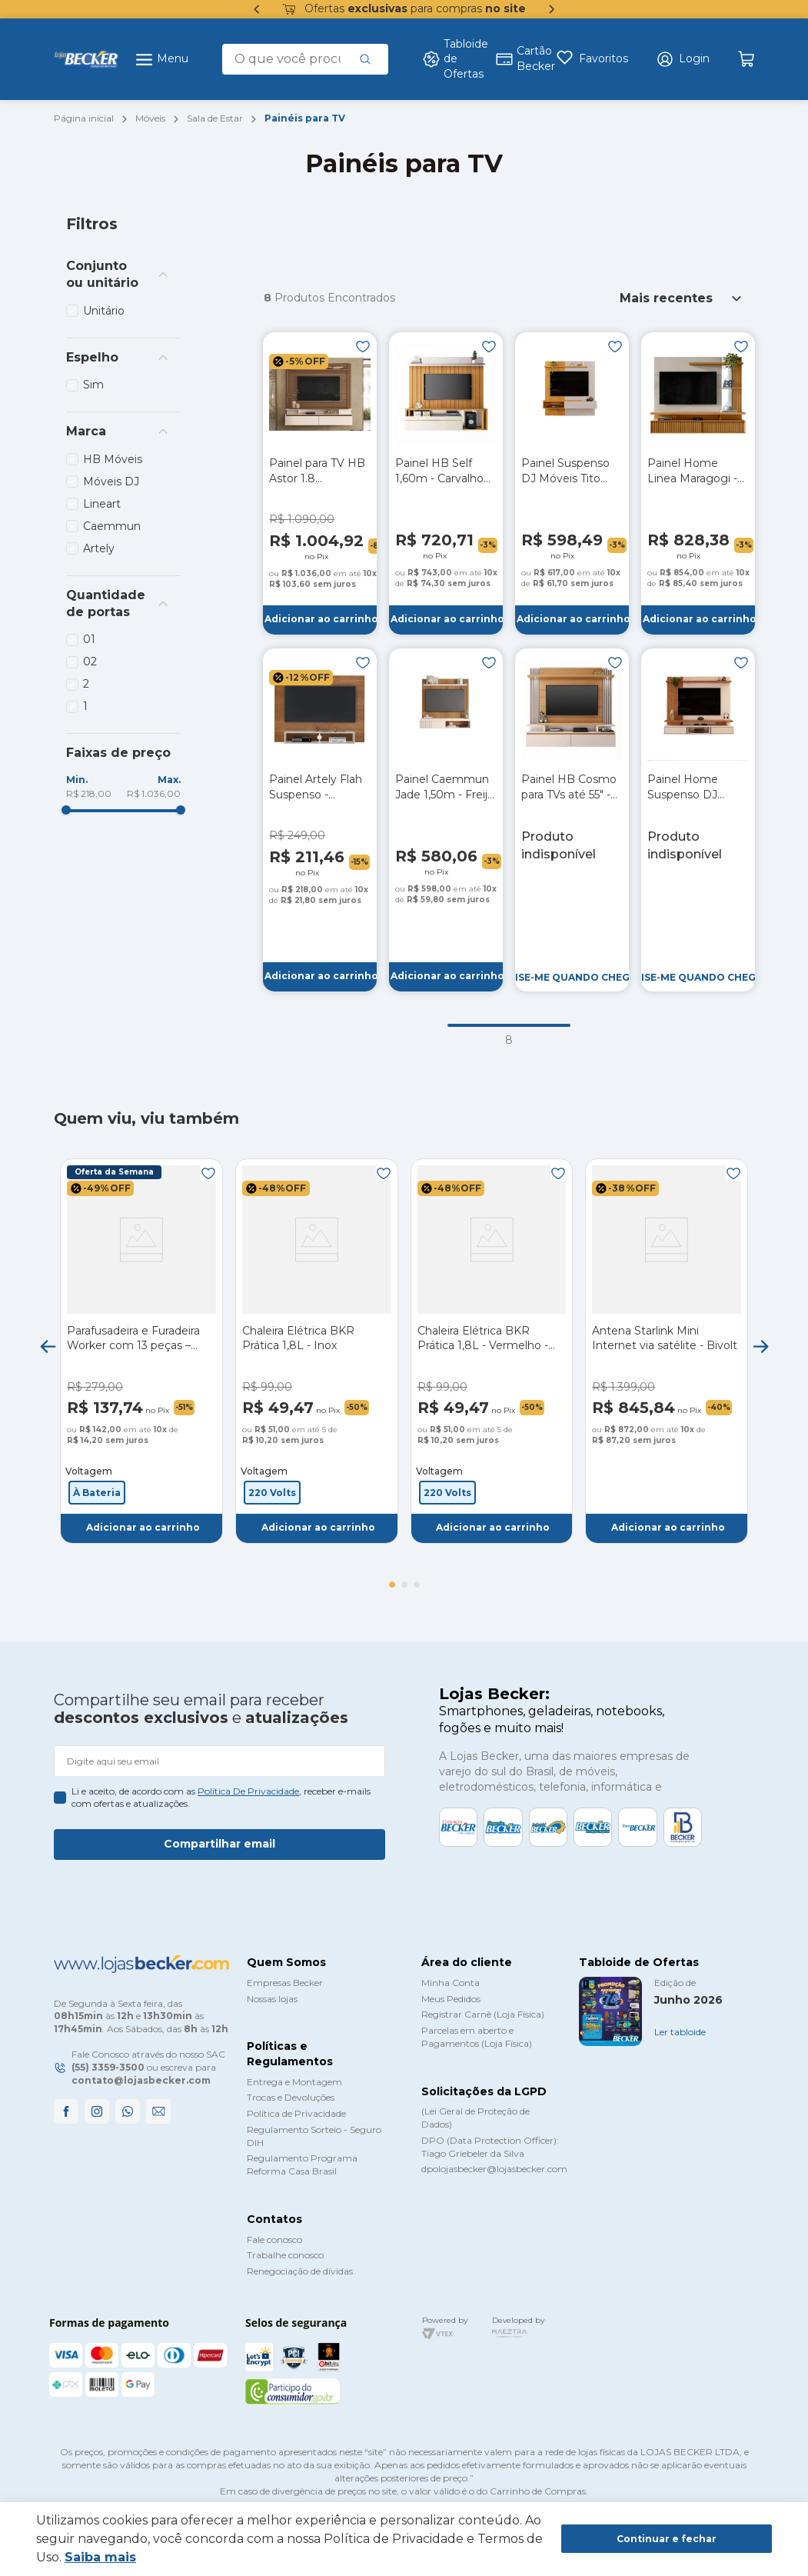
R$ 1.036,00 (154, 793)
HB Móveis (112, 459)
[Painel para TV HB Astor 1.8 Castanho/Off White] (319, 483)
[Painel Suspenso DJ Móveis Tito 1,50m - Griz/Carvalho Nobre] (572, 483)
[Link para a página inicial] (84, 118)
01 (89, 639)
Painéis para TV (304, 118)
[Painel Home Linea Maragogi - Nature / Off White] (698, 483)
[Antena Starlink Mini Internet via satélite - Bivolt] (666, 1351)
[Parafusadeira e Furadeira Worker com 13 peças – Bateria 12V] (141, 1351)
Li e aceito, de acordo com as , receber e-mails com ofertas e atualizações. (221, 1797)
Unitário (104, 311)
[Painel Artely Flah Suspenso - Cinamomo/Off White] (319, 820)
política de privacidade (248, 1791)
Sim (93, 385)
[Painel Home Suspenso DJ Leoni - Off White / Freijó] (698, 820)
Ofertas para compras (404, 9)
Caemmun (112, 526)
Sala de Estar (215, 118)
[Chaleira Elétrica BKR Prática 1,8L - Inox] (316, 1351)
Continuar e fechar (667, 2538)
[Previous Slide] (47, 1346)
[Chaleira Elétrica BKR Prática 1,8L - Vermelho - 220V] (492, 1351)
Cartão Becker (516, 58)
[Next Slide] (760, 1346)
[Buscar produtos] (365, 59)
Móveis (150, 118)
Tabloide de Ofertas (449, 59)
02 (90, 661)
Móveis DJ (111, 481)
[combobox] (305, 59)
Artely (99, 548)
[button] (683, 59)
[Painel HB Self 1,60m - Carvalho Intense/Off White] (446, 483)
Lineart (102, 504)
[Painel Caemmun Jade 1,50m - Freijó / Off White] (446, 820)
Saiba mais (100, 2557)
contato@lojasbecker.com (141, 2080)
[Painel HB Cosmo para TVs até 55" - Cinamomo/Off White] (572, 820)
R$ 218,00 (88, 793)
